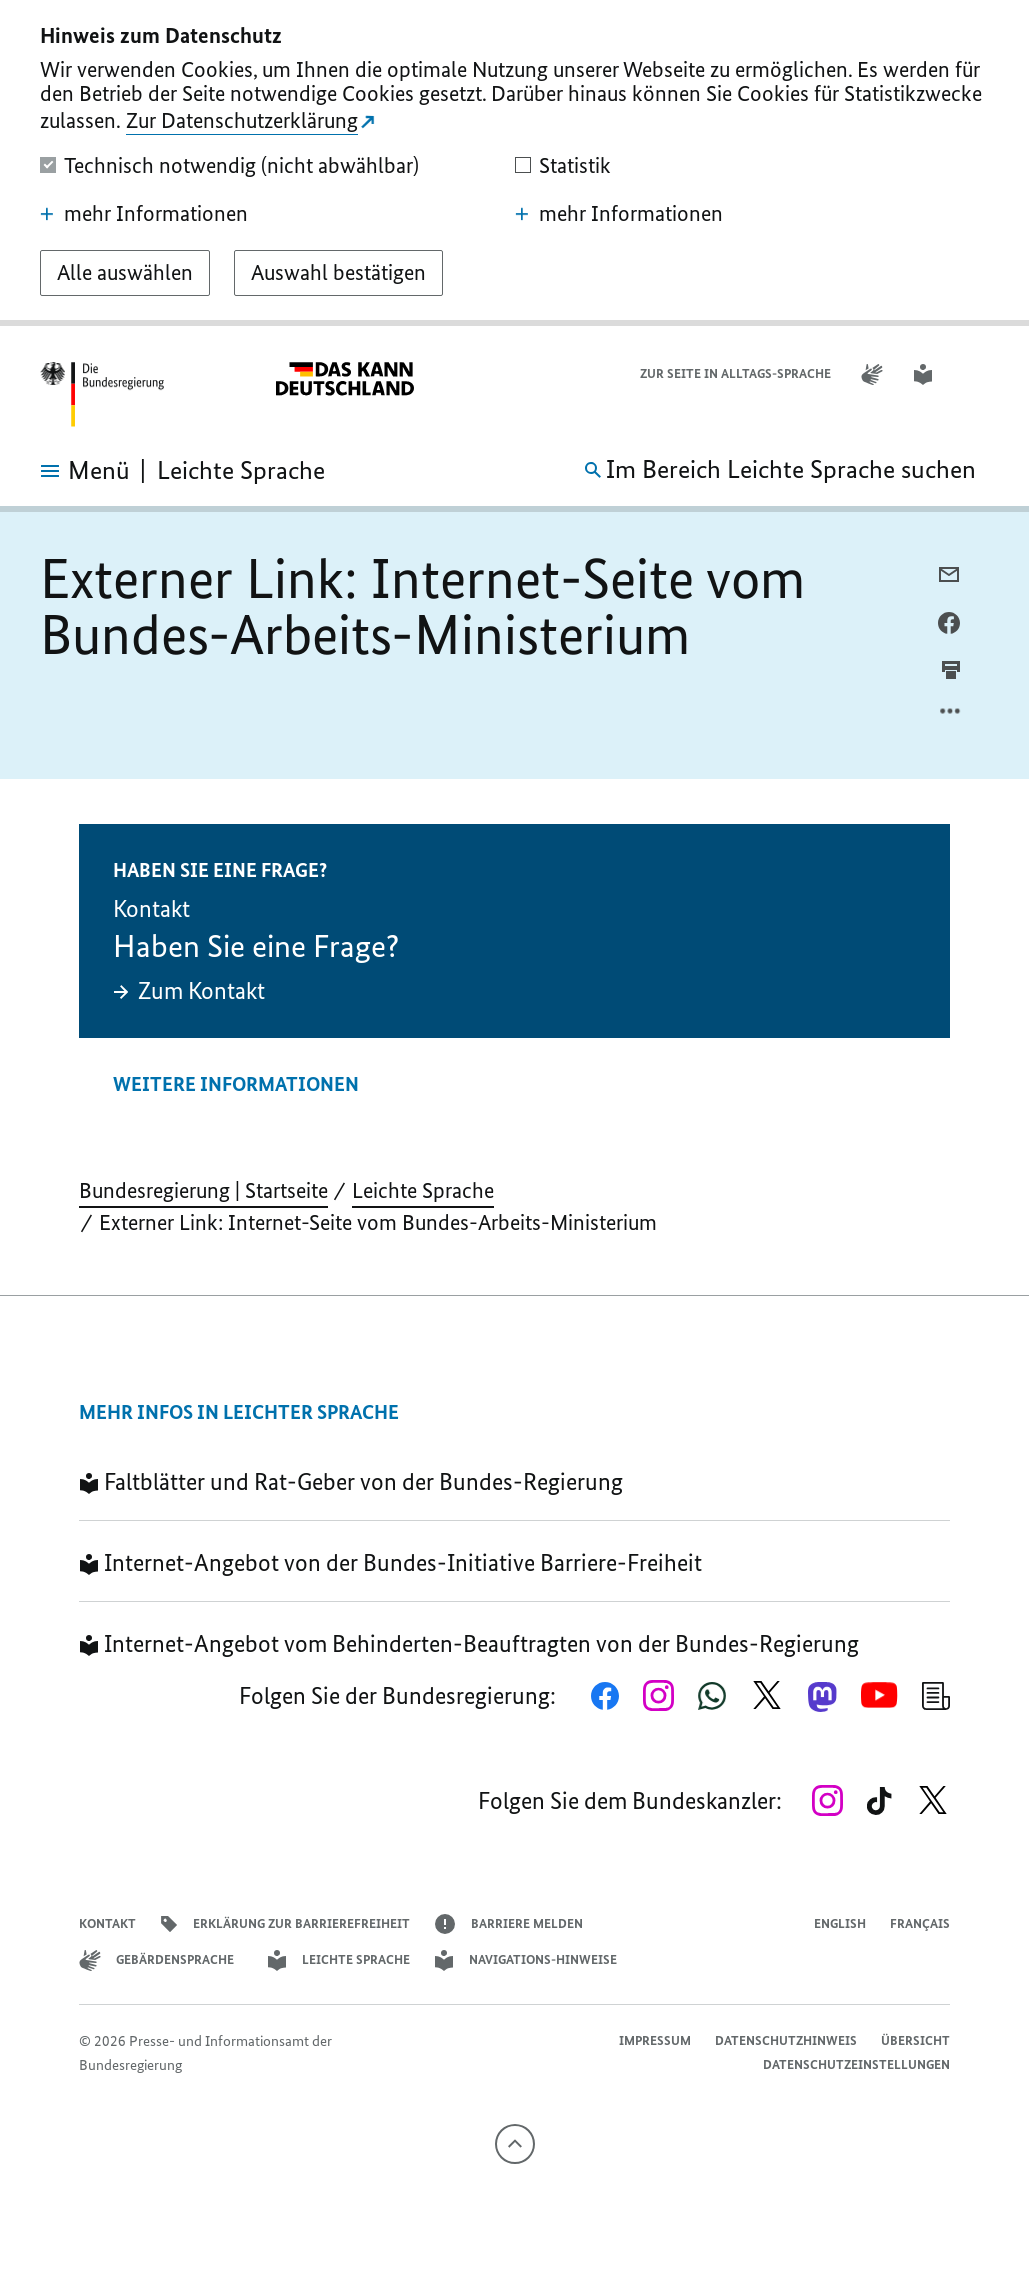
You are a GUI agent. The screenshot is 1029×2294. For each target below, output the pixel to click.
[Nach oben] (515, 2144)
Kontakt (107, 1923)
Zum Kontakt (189, 991)
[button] (976, 374)
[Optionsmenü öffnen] (951, 716)
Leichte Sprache (423, 1190)
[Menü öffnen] (65, 471)
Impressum (655, 2040)
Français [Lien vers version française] (920, 1923)
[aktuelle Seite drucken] (951, 669)
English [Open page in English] (840, 1923)
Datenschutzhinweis (539, 373)
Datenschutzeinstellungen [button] (856, 2064)
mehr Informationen (144, 214)
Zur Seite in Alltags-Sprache (735, 373)
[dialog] (514, 163)
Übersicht (915, 2040)
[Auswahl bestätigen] (338, 273)
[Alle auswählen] (125, 273)
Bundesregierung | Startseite (203, 1190)
